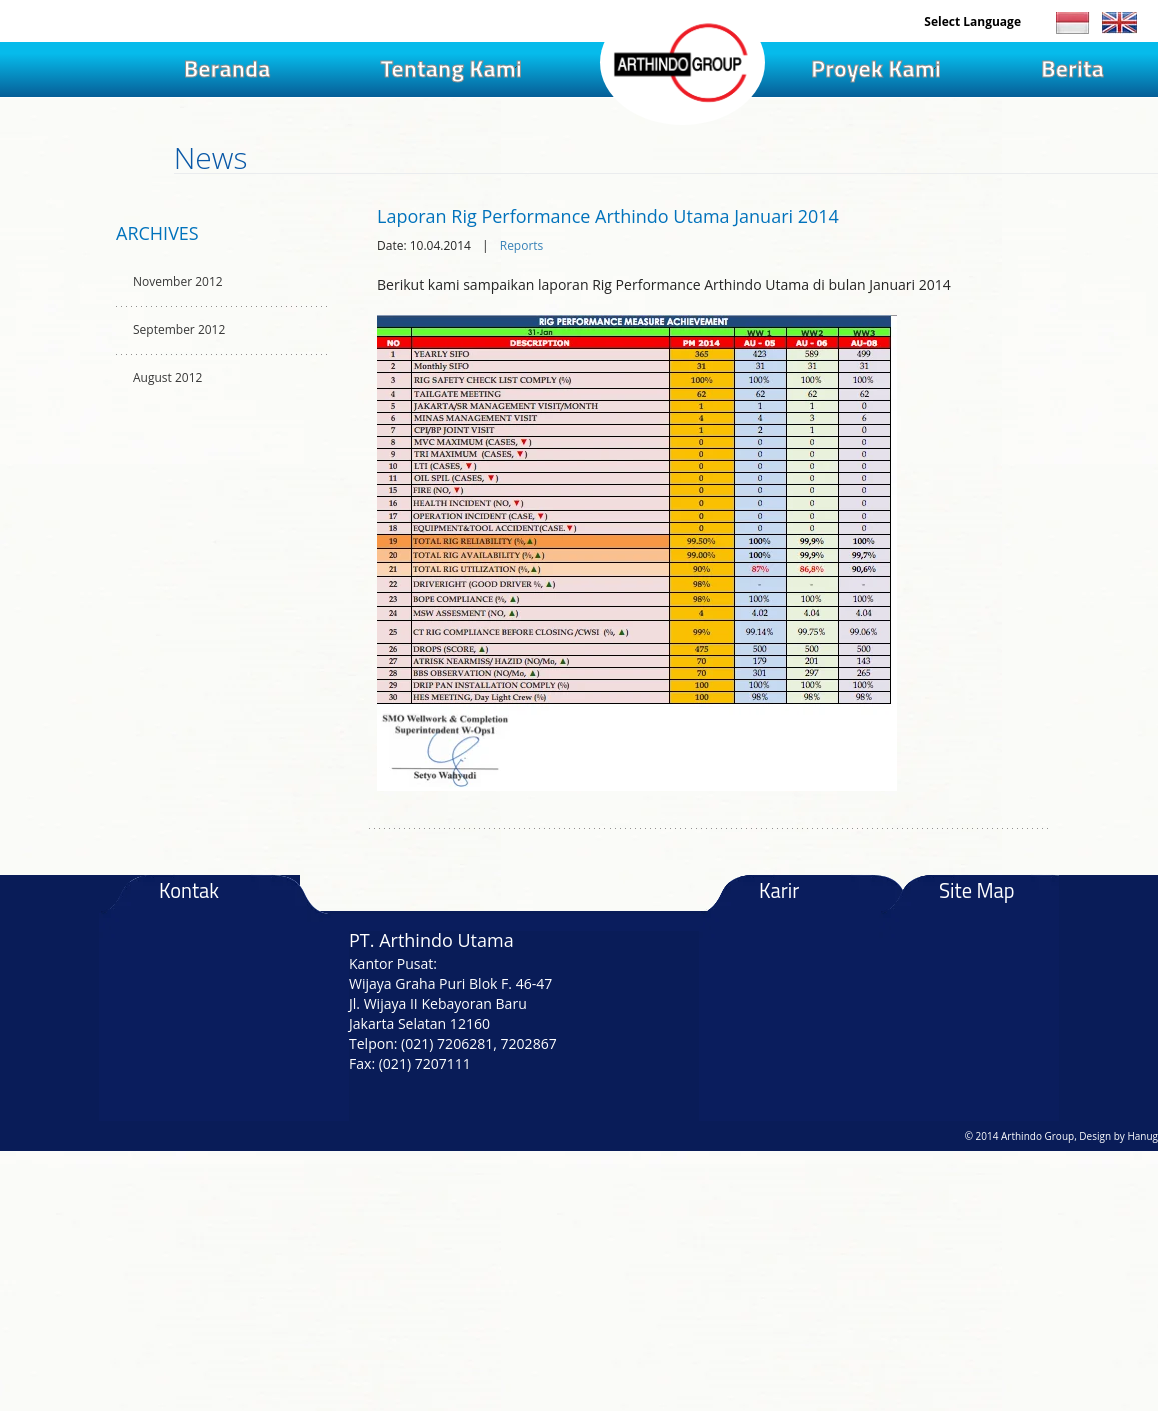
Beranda (227, 68)
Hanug (1142, 1136)
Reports (522, 245)
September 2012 (179, 329)
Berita (1072, 68)
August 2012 (167, 377)
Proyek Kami (876, 68)
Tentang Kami (451, 68)
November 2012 (178, 281)
